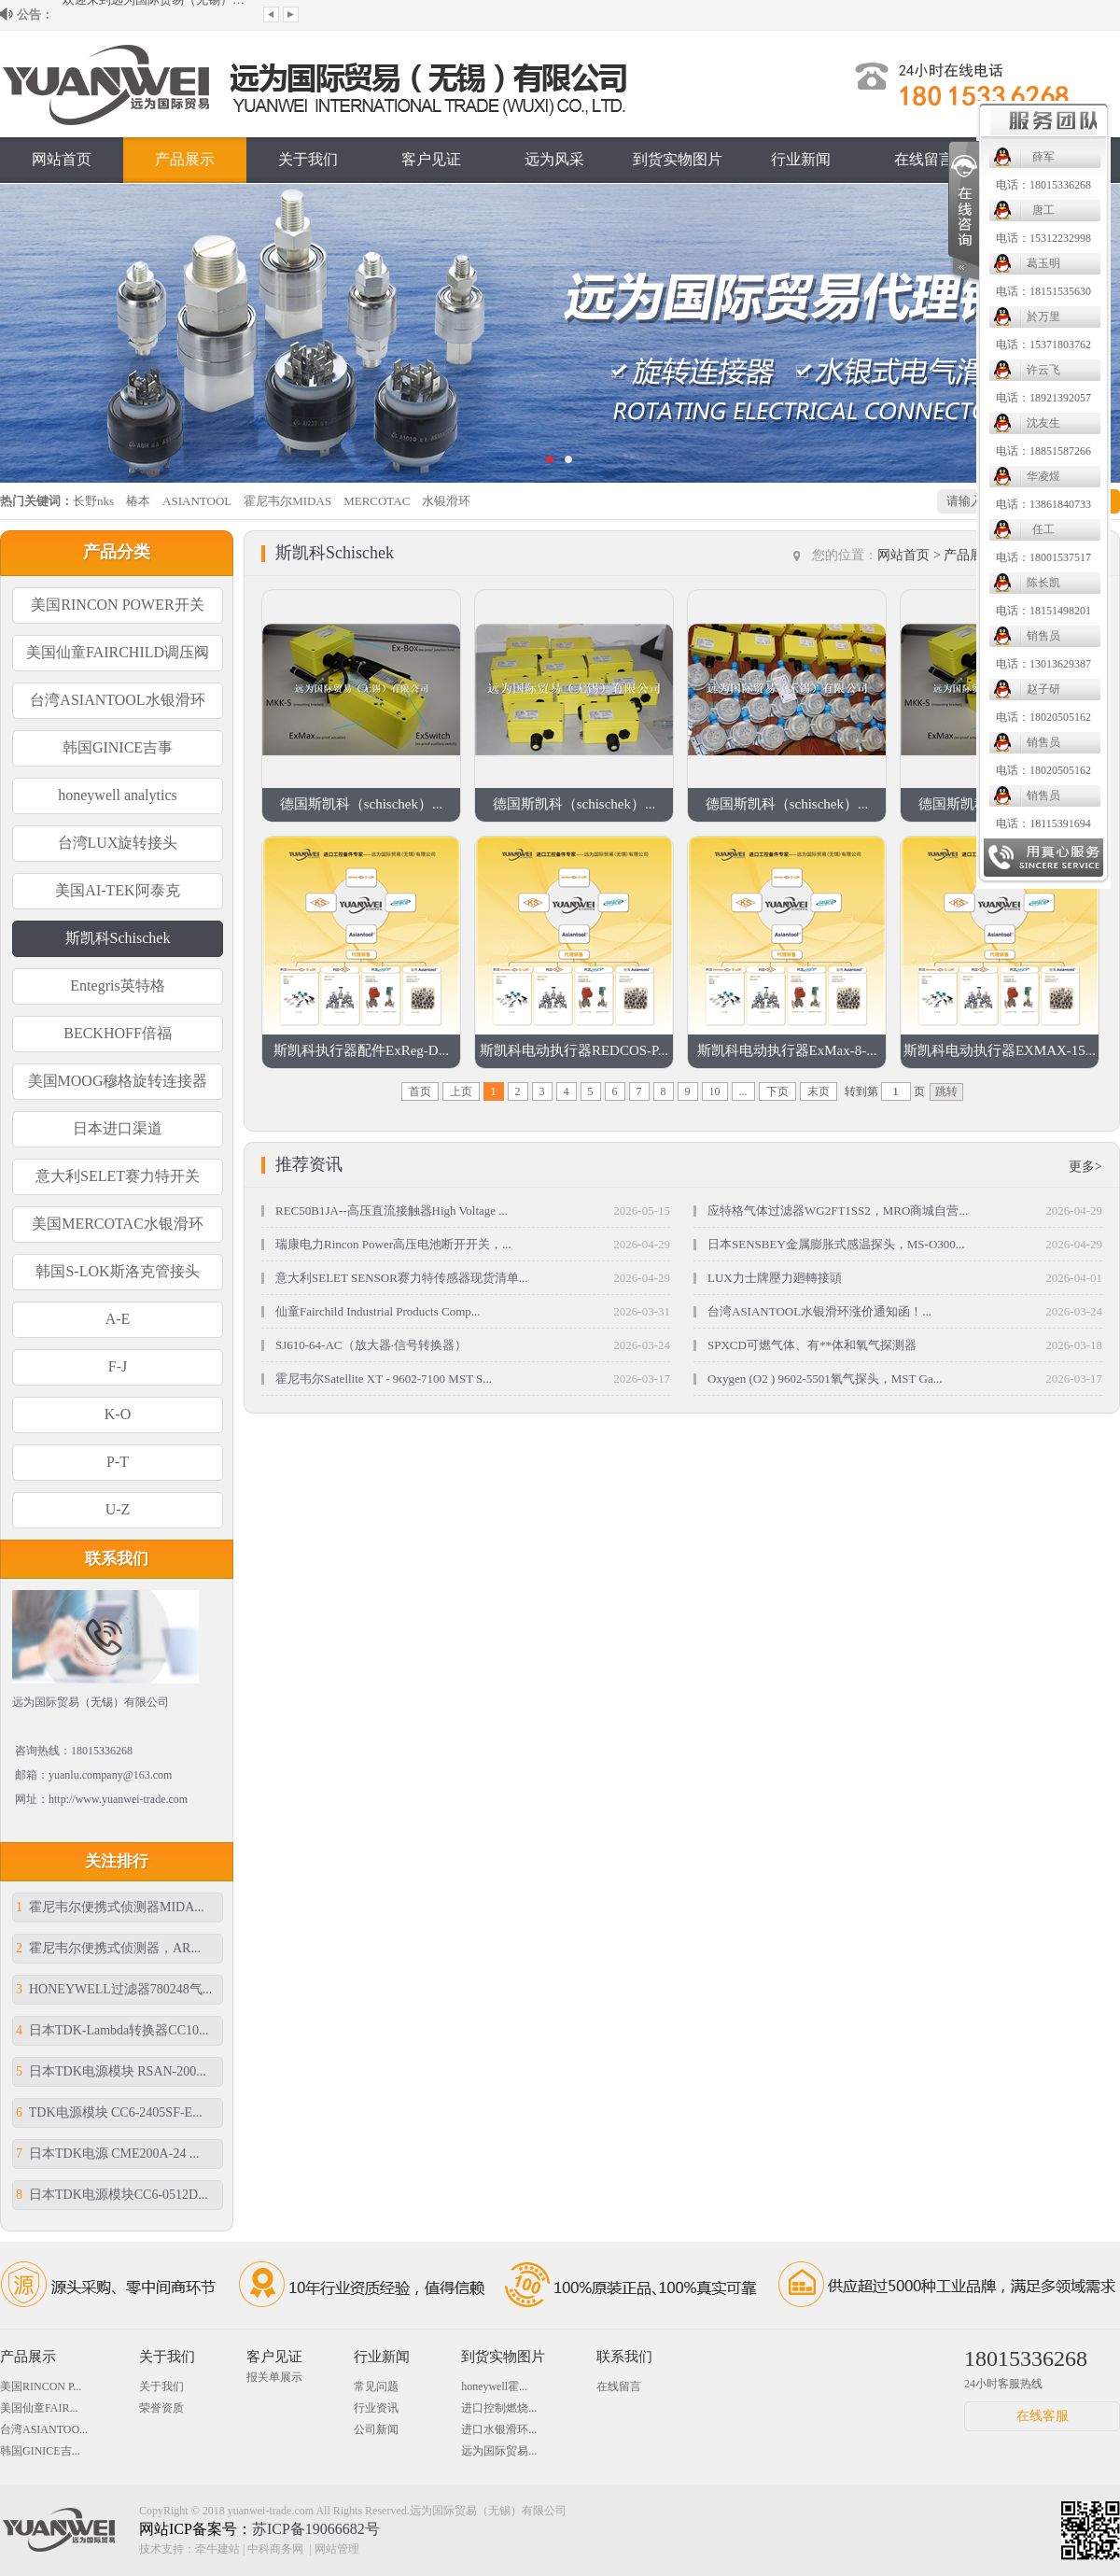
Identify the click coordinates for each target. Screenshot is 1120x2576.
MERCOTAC (376, 501)
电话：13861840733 (640, 504)
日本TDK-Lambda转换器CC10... (112, 2030)
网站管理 (337, 2548)
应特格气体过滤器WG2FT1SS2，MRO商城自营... (837, 1211)
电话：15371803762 (640, 344)
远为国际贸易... (499, 2450)
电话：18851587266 (640, 450)
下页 (777, 1091)
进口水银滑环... (499, 2429)
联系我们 (1047, 159)
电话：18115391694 (640, 823)
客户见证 (431, 159)
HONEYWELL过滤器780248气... (114, 1989)
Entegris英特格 (117, 985)
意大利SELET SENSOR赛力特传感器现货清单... (401, 1278)
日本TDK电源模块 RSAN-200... (111, 2071)
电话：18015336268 (640, 184)
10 (715, 1091)
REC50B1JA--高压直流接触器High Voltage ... (391, 1211)
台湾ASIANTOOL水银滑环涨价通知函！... (819, 1311)
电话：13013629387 (640, 663)
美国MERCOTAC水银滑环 (117, 1224)
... (743, 1091)
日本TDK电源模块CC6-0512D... (112, 2195)
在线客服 (1042, 2416)
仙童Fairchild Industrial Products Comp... (378, 1311)
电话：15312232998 (640, 238)
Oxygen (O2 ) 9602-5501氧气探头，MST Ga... (824, 1379)
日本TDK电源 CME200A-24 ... (107, 2154)
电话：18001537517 (640, 557)
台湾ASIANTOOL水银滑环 (117, 700)
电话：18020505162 (640, 717)
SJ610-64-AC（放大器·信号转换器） (371, 1345)
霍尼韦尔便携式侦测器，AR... (108, 1948)
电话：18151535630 (640, 291)
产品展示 (185, 159)
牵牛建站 (217, 2548)
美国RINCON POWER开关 (117, 604)
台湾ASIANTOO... (44, 2429)
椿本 (138, 501)
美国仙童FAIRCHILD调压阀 (117, 652)
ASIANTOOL (196, 501)
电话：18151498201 (640, 610)
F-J (117, 1366)
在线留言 (924, 159)
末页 (818, 1091)
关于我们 (308, 159)
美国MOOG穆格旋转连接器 (118, 1081)
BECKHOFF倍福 (117, 1033)
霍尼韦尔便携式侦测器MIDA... (110, 1907)
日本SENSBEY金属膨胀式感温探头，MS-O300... (836, 1244)
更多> (1085, 1167)
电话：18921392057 (640, 397)
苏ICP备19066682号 (316, 2529)
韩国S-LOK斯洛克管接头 (117, 1271)
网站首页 (61, 159)
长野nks (93, 501)
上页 (461, 1091)
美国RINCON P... (40, 2386)
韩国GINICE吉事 (118, 747)
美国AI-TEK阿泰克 (117, 890)
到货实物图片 (503, 2356)
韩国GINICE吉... (40, 2450)
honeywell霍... (494, 2386)
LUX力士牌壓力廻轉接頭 (774, 1278)
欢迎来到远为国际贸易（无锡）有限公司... (156, 14)
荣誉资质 (161, 2407)
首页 (420, 1091)
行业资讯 (376, 2407)
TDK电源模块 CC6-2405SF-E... (109, 2112)
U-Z (118, 1509)
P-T (117, 1462)
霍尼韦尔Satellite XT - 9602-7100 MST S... (383, 1379)
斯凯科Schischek (118, 938)
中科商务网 (275, 2548)
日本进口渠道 (117, 1128)
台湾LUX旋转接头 (118, 843)
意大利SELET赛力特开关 (117, 1176)
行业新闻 (801, 159)
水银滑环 (446, 501)
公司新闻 (376, 2429)
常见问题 (376, 2386)
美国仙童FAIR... (38, 2407)
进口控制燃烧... (499, 2407)
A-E (118, 1319)
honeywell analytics (117, 795)
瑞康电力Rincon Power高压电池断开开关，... (393, 1244)
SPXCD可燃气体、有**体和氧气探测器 (812, 1345)
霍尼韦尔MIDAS (287, 501)
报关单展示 (274, 2377)
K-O (118, 1414)
